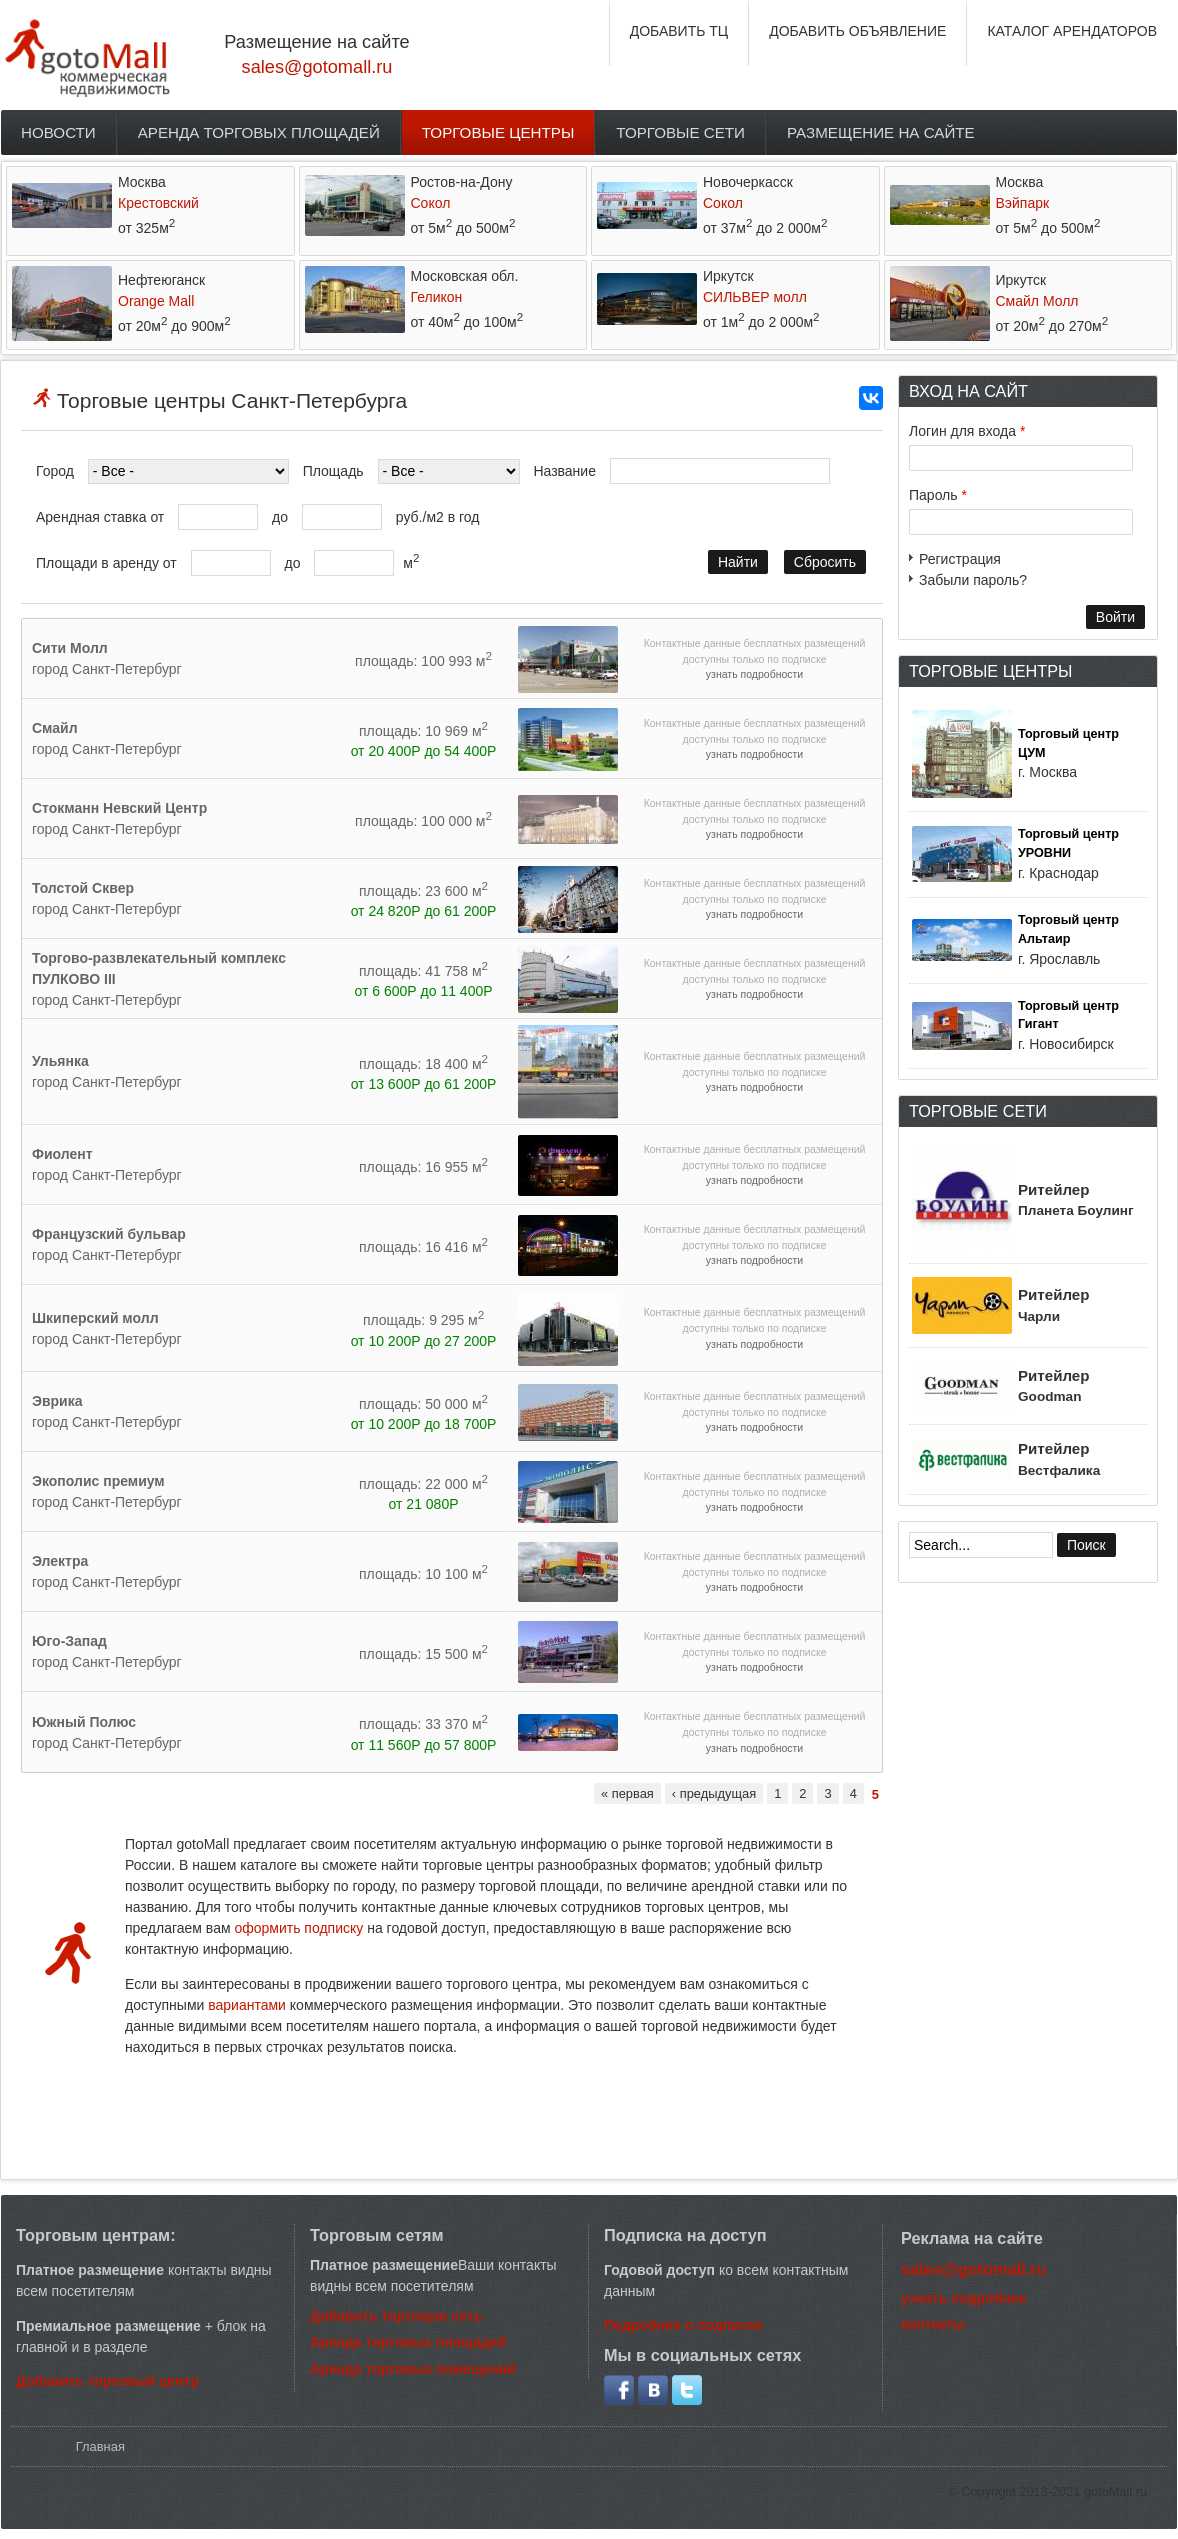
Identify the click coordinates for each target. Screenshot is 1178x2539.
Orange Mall (156, 301)
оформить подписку (300, 1928)
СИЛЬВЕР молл (755, 297)
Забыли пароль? (973, 580)
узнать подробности (754, 674)
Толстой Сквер (83, 888)
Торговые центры (498, 132)
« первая (627, 1793)
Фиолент (62, 1154)
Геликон (437, 297)
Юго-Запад (69, 1641)
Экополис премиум (98, 1481)
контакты (933, 2324)
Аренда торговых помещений (413, 2369)
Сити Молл (70, 648)
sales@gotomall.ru (317, 67)
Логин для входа (967, 431)
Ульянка (60, 1061)
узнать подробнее (964, 2298)
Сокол (431, 203)
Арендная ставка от (100, 517)
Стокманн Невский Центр (119, 808)
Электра (60, 1561)
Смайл (55, 728)
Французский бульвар (109, 1234)
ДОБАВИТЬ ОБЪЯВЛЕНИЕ (857, 31)
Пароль (938, 495)
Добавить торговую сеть (396, 2316)
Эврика (57, 1401)
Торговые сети (680, 132)
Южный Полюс (84, 1722)
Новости (58, 132)
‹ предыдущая (714, 1793)
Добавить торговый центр (107, 2381)
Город (55, 471)
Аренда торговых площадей (259, 132)
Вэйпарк (1023, 203)
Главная (100, 2446)
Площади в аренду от (106, 563)
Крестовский (158, 203)
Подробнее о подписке (683, 2325)
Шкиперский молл (95, 1318)
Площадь (333, 471)
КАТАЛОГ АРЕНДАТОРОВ (1072, 31)
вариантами (247, 2005)
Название (564, 471)
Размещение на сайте (881, 132)
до (280, 517)
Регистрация (960, 559)
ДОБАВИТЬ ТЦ (679, 31)
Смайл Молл (1037, 301)
